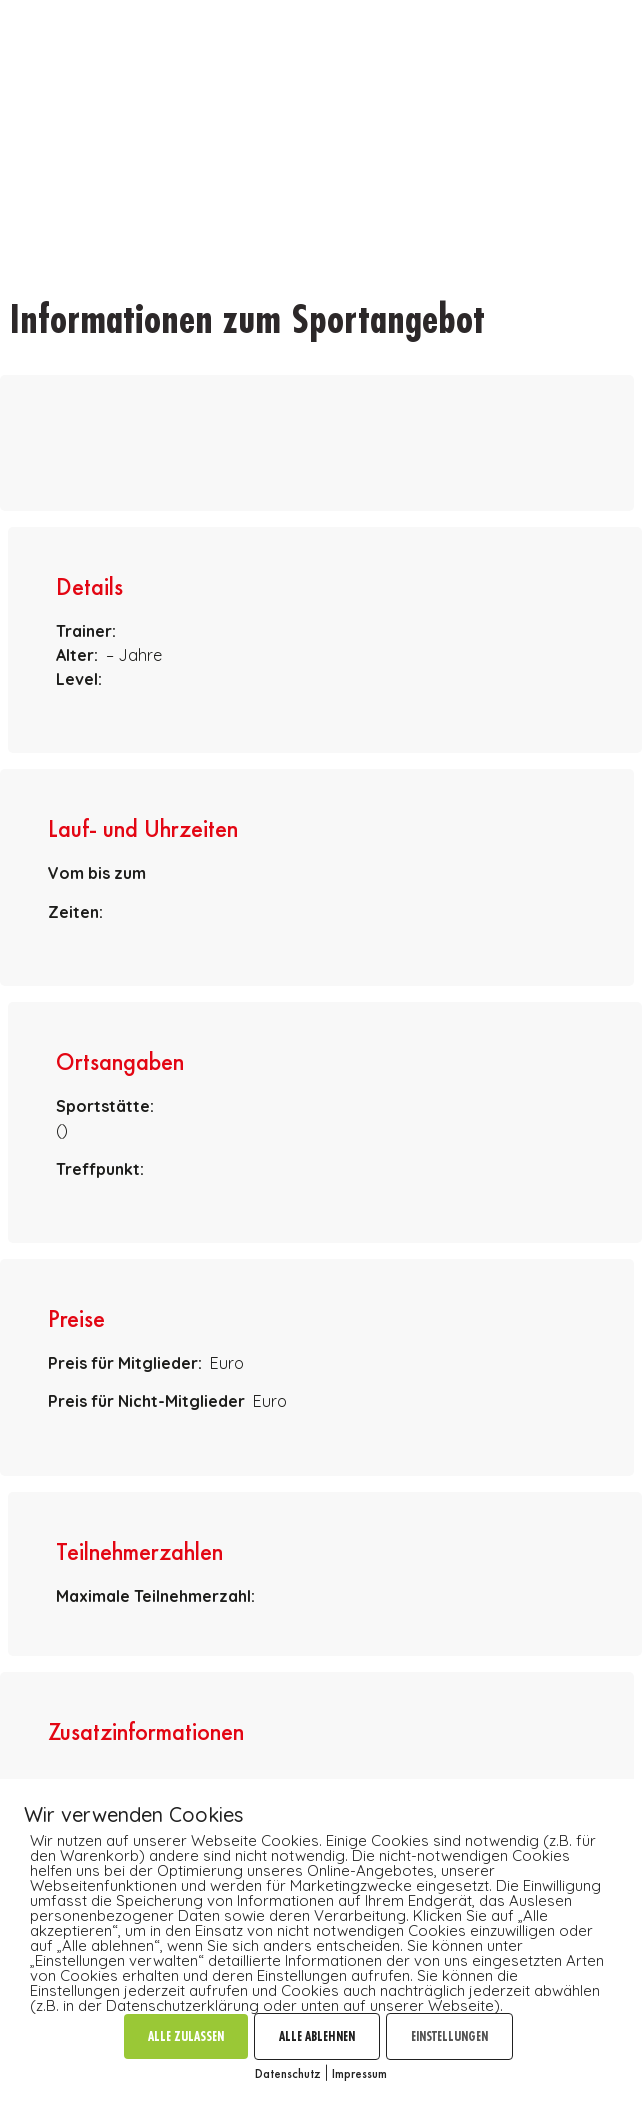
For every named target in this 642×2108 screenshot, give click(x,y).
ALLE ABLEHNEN (317, 2036)
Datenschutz (288, 2073)
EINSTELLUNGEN (449, 2036)
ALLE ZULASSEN (186, 2036)
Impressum (359, 2073)
